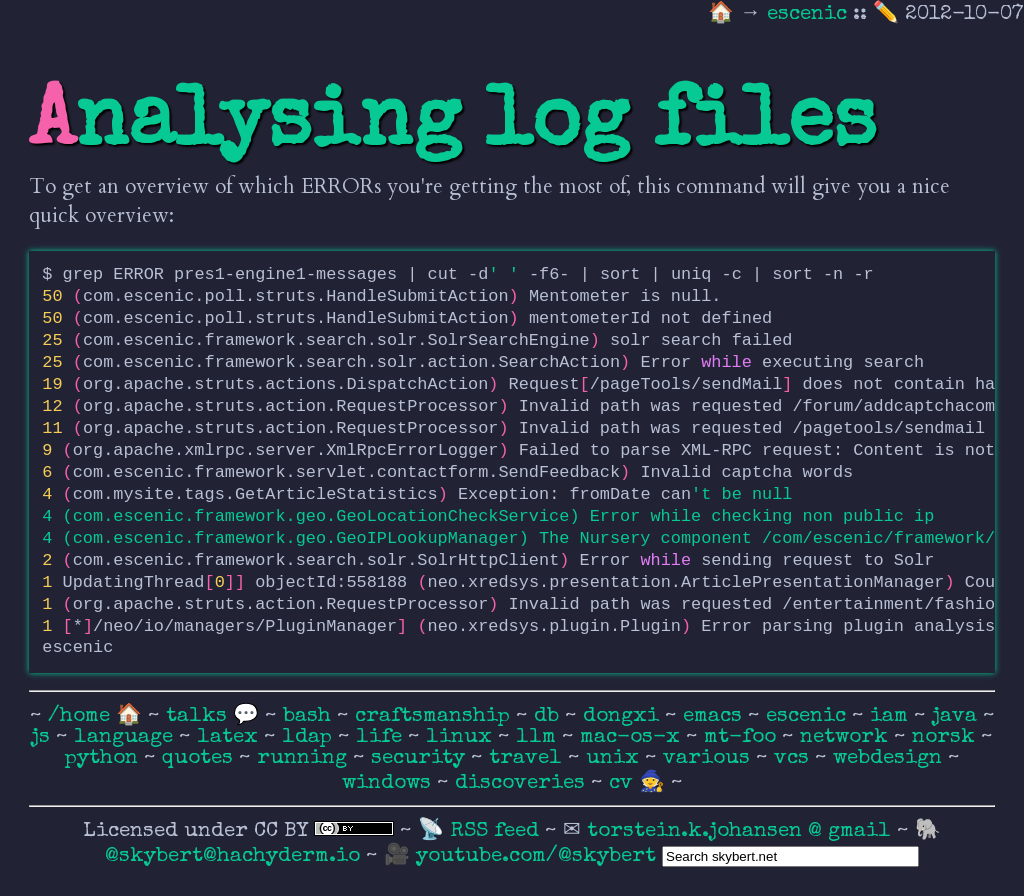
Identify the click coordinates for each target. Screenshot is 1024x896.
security (421, 758)
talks (196, 716)
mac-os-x (633, 737)
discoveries (523, 783)
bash (310, 716)
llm (539, 737)
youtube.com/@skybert (536, 856)
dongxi (624, 716)
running (305, 758)
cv (624, 783)
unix (615, 758)
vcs (794, 758)
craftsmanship (435, 716)
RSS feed (497, 831)
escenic (810, 14)
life (382, 737)
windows (389, 783)
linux (462, 737)
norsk (946, 737)
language (126, 737)
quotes (200, 758)
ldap (310, 737)
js (43, 737)
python (104, 758)
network (847, 737)
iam (892, 716)
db (549, 716)
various (709, 758)
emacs (715, 716)
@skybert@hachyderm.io (232, 856)
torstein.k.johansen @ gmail (742, 831)
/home (79, 716)
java (957, 716)
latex (230, 737)
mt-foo (743, 737)
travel (528, 758)
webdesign (890, 758)
